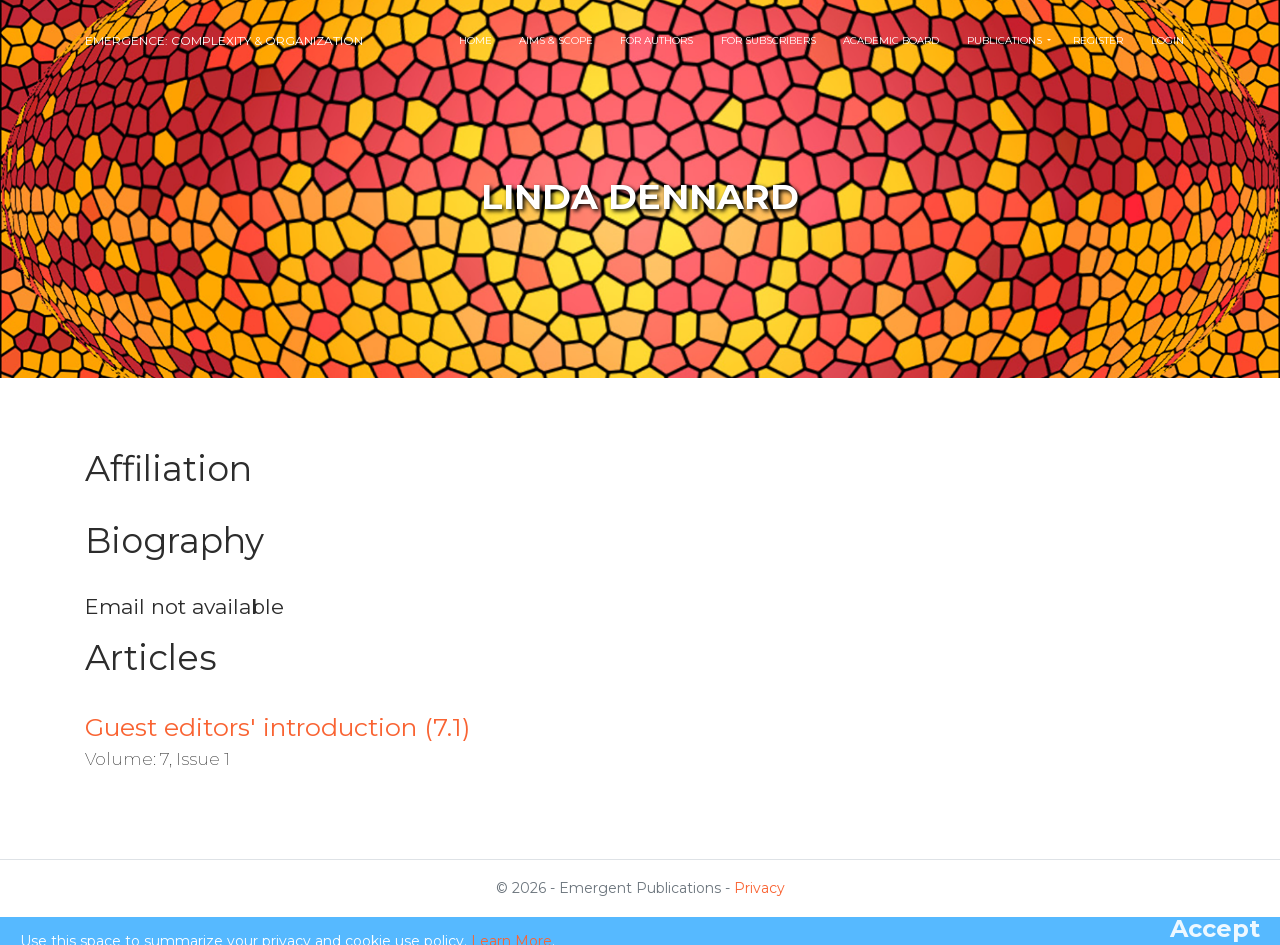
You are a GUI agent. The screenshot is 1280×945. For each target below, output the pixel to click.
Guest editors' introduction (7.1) (277, 727)
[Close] (1215, 929)
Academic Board (891, 40)
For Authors (656, 40)
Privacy (759, 888)
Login (1167, 40)
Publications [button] (1006, 40)
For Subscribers (768, 40)
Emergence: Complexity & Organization (224, 40)
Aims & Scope (556, 40)
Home (475, 40)
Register (1098, 40)
